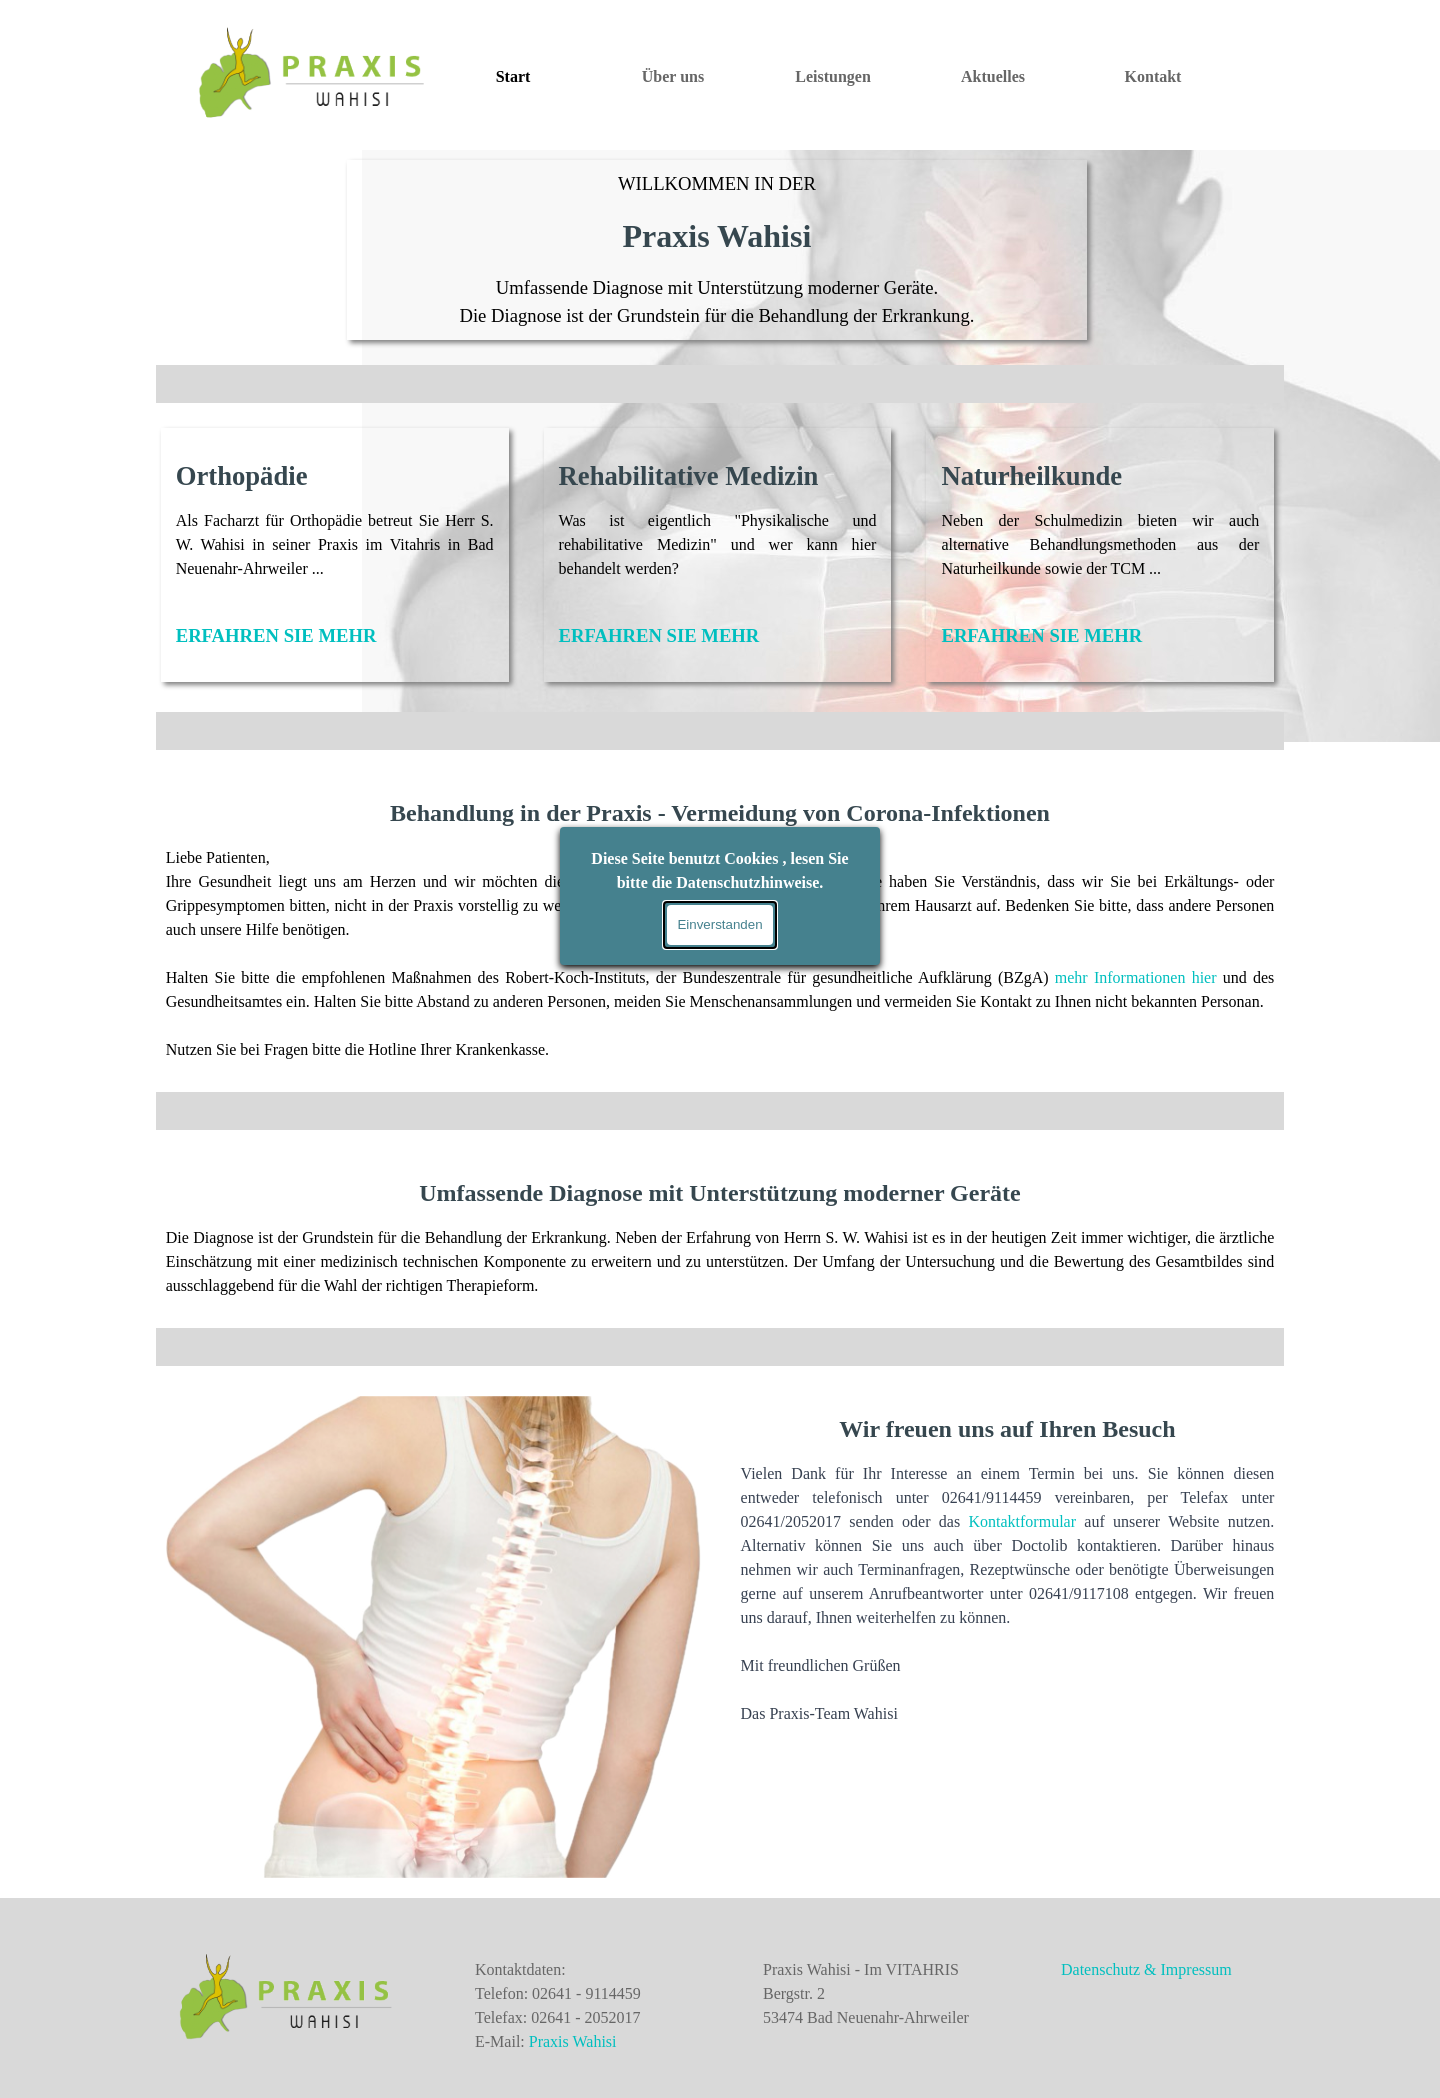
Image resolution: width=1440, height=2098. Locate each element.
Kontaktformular (1022, 1521)
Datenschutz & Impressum (1146, 1969)
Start (513, 76)
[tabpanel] (717, 250)
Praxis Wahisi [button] (573, 2041)
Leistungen (833, 76)
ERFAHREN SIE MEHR (276, 635)
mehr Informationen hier (1136, 977)
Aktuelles (993, 76)
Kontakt (1153, 76)
